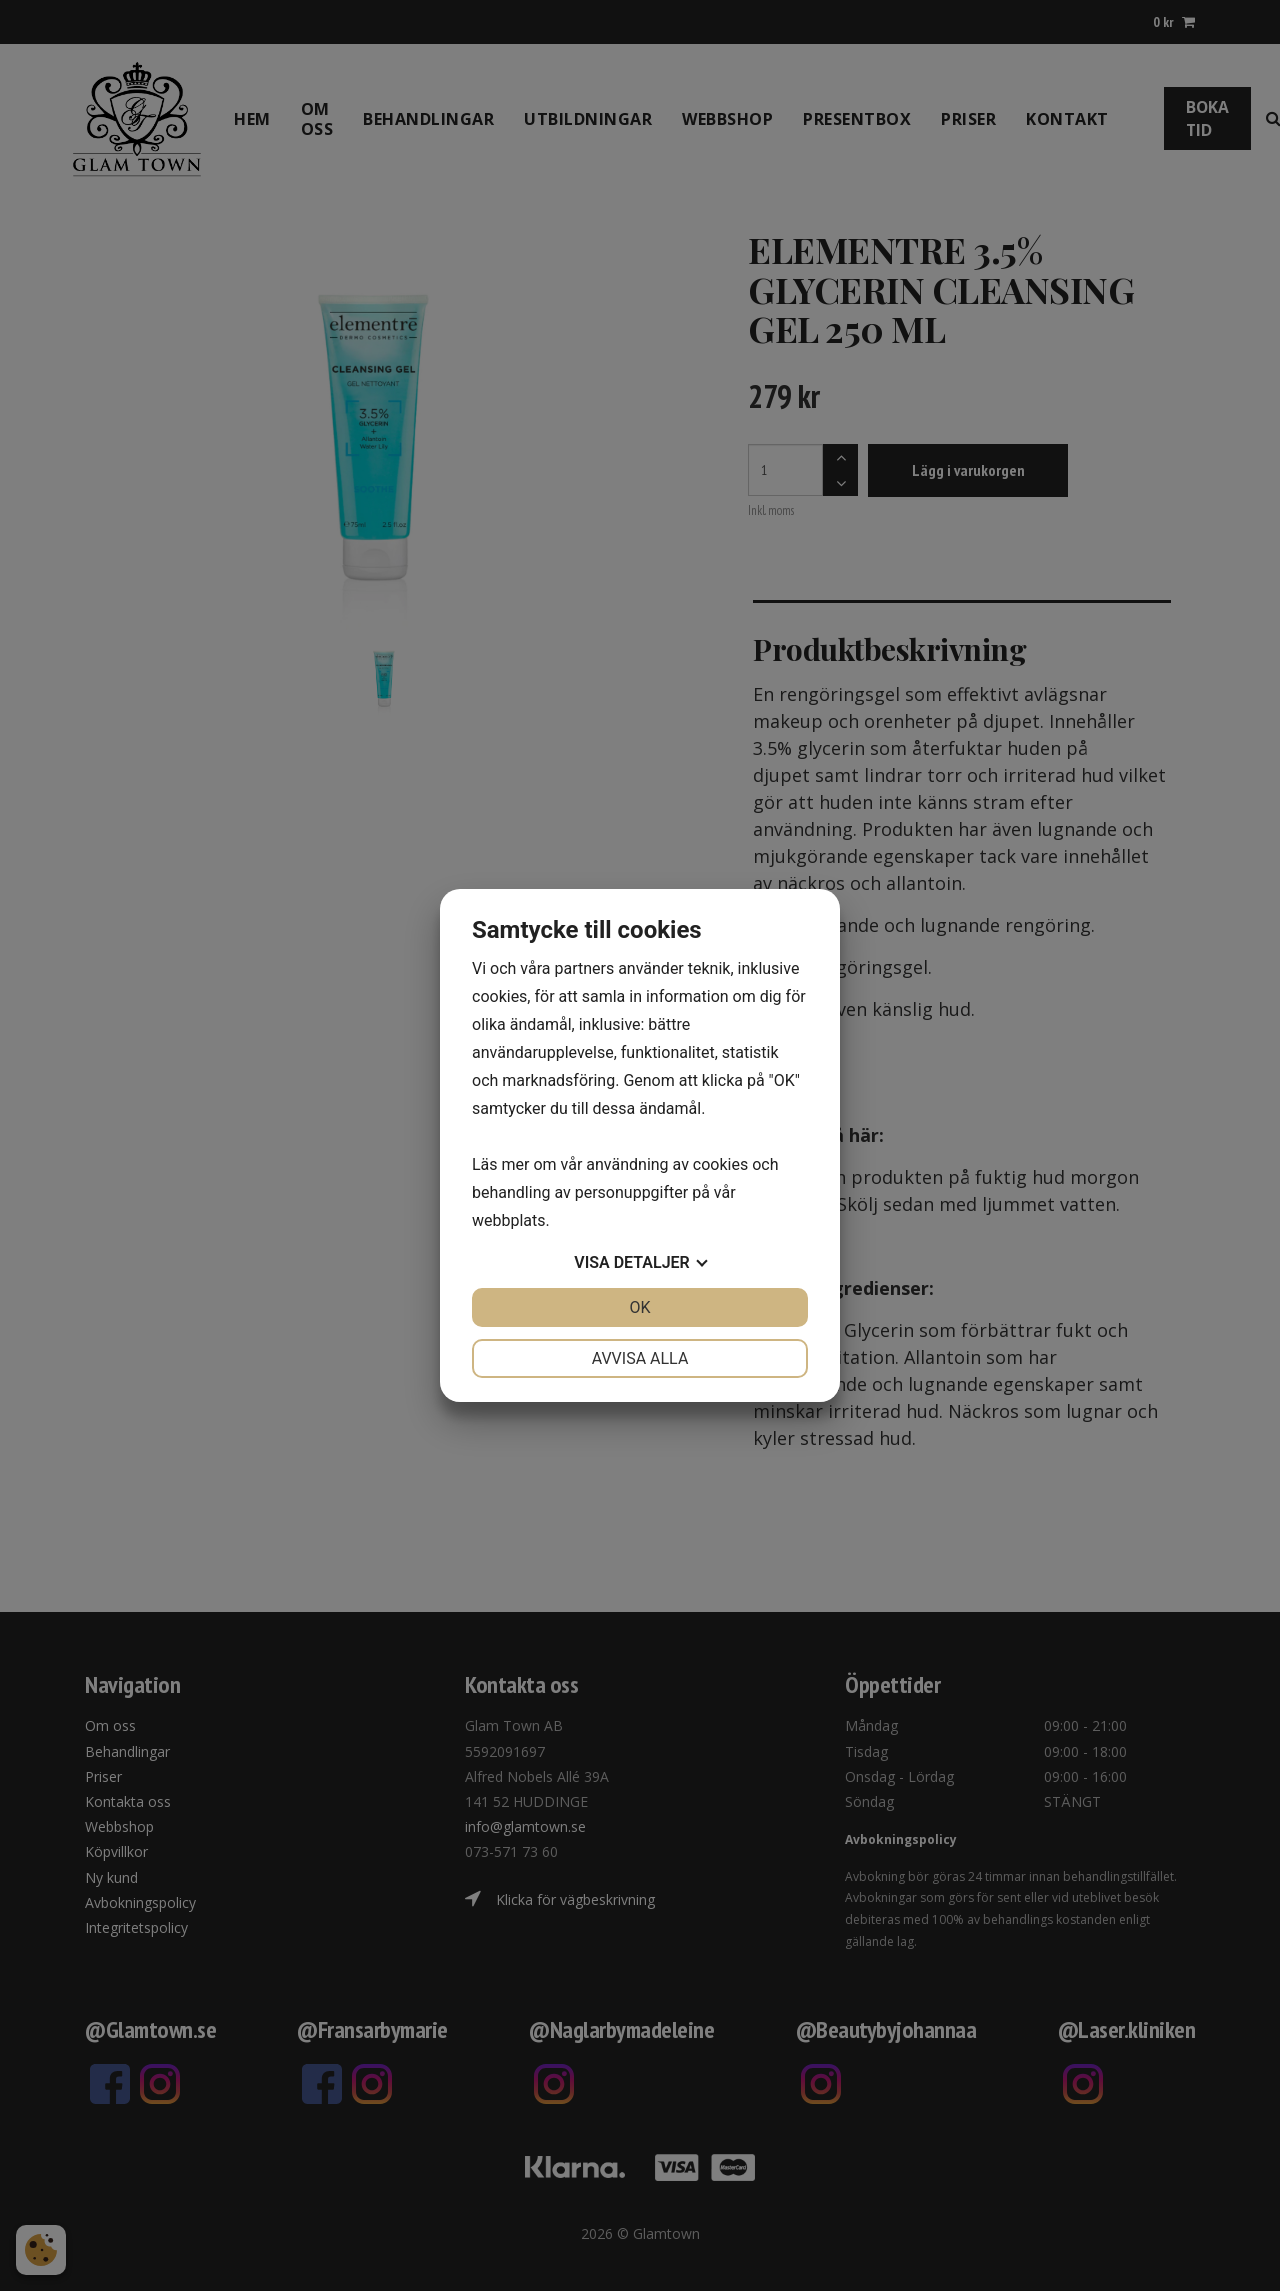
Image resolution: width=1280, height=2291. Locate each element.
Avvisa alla (640, 1358)
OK (639, 1307)
